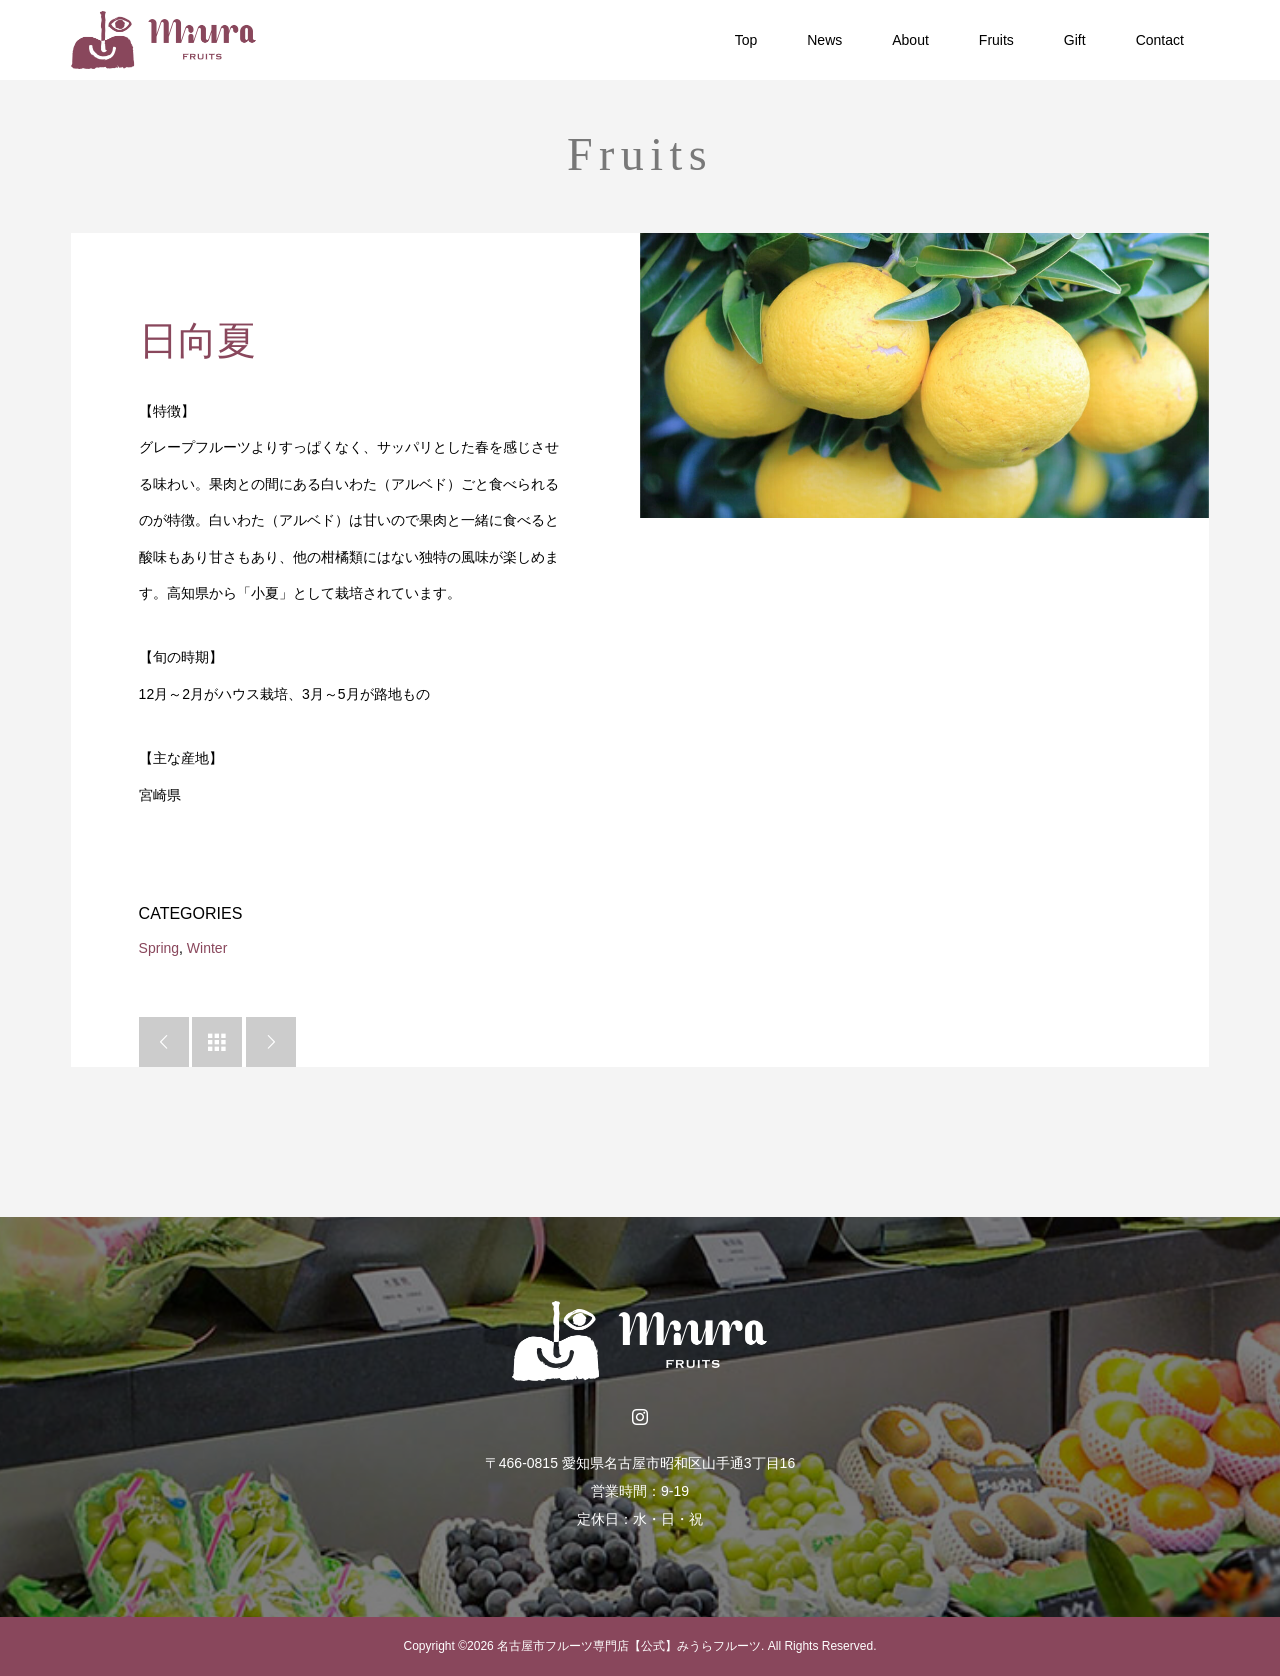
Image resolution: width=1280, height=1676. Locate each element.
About (910, 40)
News (824, 40)
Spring (159, 948)
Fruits (996, 40)
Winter (207, 948)
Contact (1160, 40)
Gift (1075, 40)
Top (746, 40)
